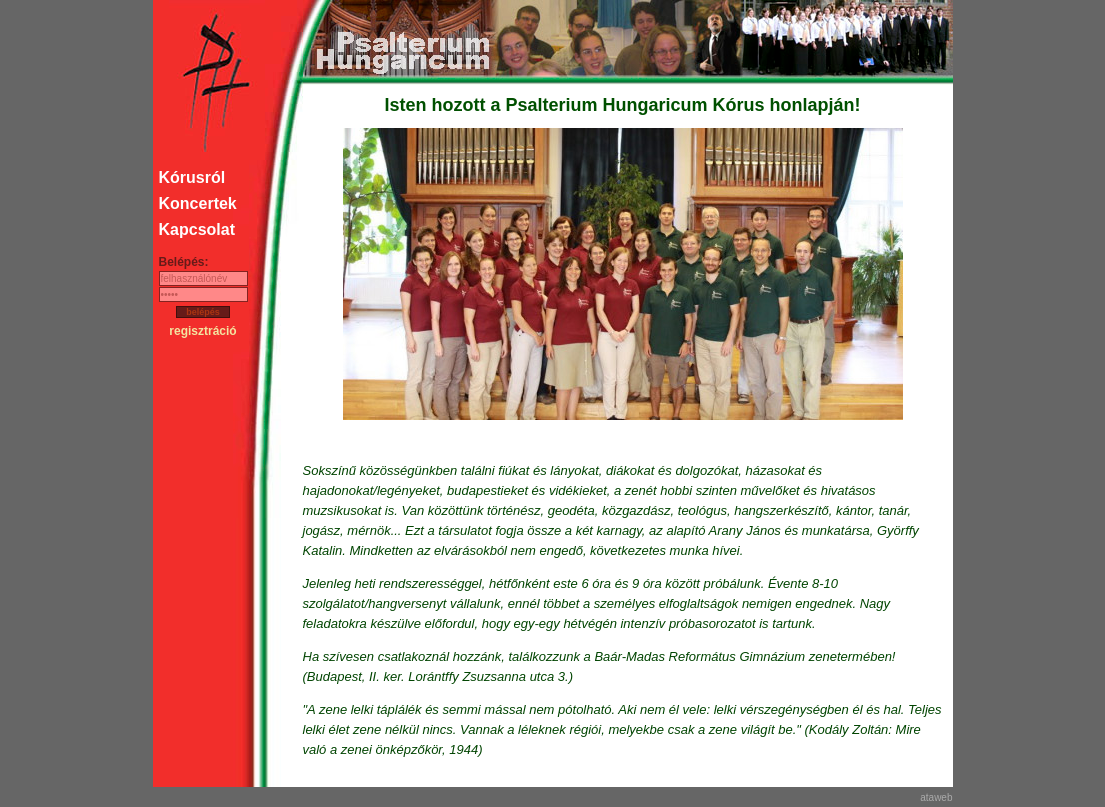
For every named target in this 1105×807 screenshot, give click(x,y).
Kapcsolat (197, 229)
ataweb (936, 797)
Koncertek (198, 203)
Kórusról (192, 177)
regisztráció (202, 331)
